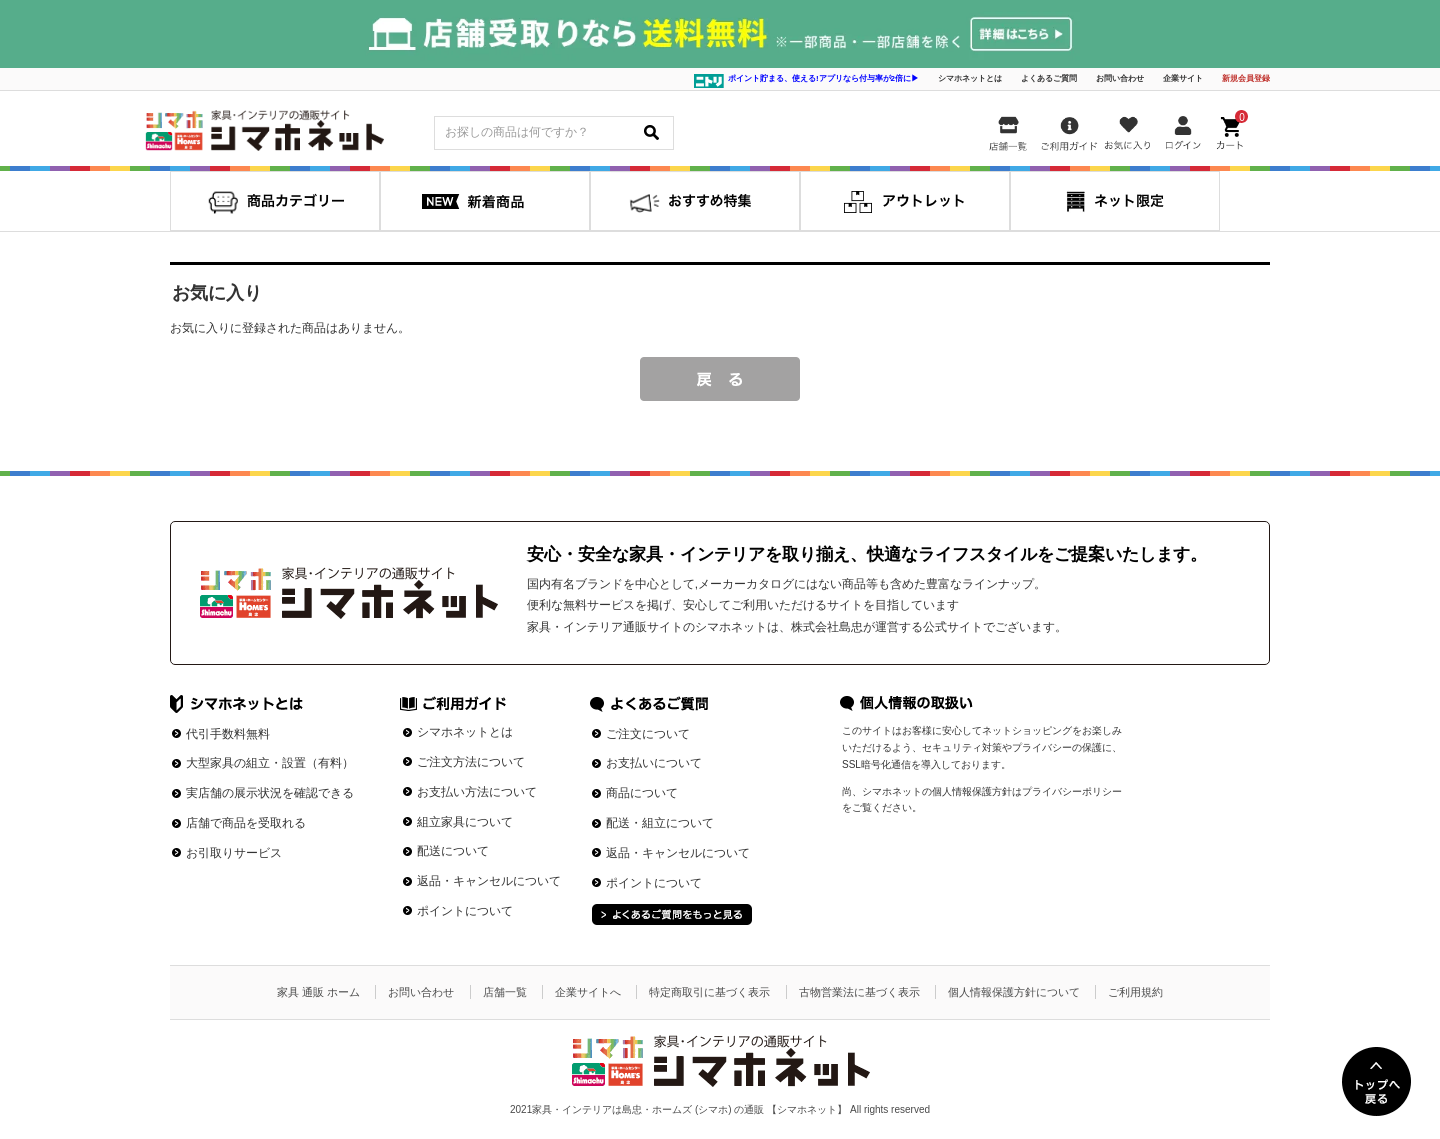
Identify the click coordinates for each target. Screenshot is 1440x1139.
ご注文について (648, 734)
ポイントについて (465, 911)
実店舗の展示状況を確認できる (270, 793)
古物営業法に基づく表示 (859, 992)
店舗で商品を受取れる (246, 823)
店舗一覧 (505, 992)
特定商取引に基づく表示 (709, 992)
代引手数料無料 (228, 734)
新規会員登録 (1246, 78)
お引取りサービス (234, 853)
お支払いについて (654, 763)
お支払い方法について (477, 792)
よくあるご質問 (1049, 78)
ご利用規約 (1135, 992)
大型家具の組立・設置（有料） (270, 763)
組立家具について (465, 822)
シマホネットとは (970, 78)
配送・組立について (660, 823)
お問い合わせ (1120, 78)
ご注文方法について (471, 762)
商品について (642, 793)
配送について (453, 851)
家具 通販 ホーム (318, 992)
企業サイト (1183, 78)
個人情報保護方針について (1014, 992)
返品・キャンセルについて (489, 881)
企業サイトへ (588, 992)
